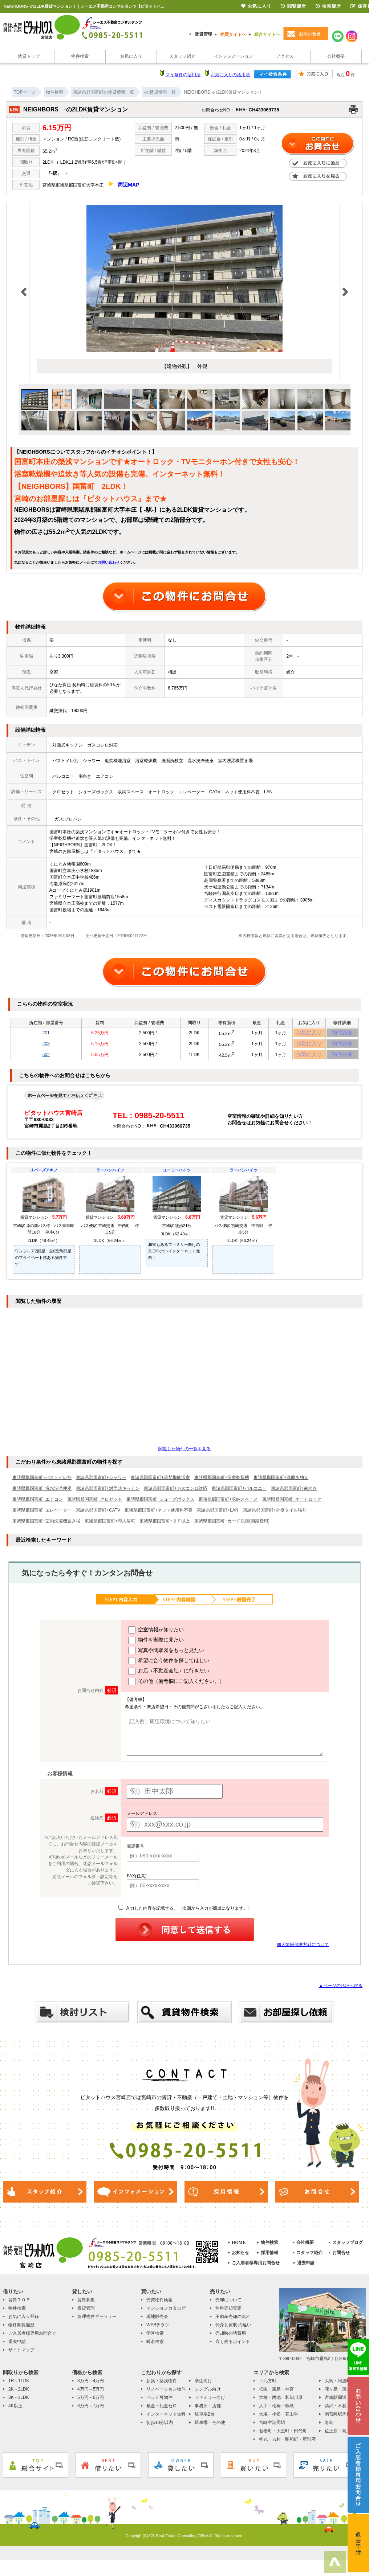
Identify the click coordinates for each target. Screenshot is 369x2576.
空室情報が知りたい (156, 1635)
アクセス (284, 56)
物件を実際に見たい (156, 1645)
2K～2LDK (18, 2394)
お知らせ (240, 2258)
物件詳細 (342, 1033)
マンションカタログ (166, 2313)
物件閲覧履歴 (21, 2330)
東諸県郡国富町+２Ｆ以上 (164, 1526)
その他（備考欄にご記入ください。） (176, 1686)
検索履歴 (328, 6)
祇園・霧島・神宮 (276, 2394)
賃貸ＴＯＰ (19, 2305)
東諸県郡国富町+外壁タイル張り (275, 1515)
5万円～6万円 (90, 2402)
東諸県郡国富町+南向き (294, 1493)
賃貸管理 (203, 34)
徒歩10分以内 (159, 2427)
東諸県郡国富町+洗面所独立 (281, 1482)
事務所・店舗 (208, 2411)
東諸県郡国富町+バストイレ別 (42, 1482)
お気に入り (131, 56)
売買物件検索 (159, 2305)
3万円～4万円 (90, 2386)
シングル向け (208, 2394)
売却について (228, 2305)
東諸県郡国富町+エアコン (37, 1504)
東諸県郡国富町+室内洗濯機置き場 (46, 1526)
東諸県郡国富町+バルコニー (239, 1493)
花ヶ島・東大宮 (340, 2394)
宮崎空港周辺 (272, 2427)
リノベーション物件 (166, 2394)
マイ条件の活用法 (183, 74)
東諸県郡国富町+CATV (98, 1515)
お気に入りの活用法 (230, 74)
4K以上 (15, 2411)
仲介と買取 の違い (233, 2330)
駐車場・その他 (210, 2427)
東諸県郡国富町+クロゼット (94, 1504)
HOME (239, 2247)
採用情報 (269, 2258)
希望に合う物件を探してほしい (168, 1666)
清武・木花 (335, 2411)
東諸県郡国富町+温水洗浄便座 (42, 1493)
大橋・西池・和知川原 (281, 2402)
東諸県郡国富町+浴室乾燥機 (221, 1482)
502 (46, 1059)
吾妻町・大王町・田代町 (283, 2436)
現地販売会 (157, 2321)
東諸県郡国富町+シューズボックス (160, 1504)
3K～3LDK (18, 2402)
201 (46, 1033)
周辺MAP (128, 185)
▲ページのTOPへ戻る (340, 1991)
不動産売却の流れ (232, 2321)
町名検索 (155, 2347)
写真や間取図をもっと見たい (166, 1656)
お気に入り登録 (23, 2321)
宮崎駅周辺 (335, 2402)
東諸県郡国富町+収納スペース (228, 1504)
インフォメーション (233, 56)
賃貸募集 (86, 2305)
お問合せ (341, 2258)
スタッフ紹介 (182, 56)
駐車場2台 (205, 2419)
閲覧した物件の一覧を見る (184, 1454)
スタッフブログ (347, 2247)
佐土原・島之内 (340, 2436)
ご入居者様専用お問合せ (256, 2268)
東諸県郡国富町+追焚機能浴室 (160, 1482)
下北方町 (267, 2386)
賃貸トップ (29, 56)
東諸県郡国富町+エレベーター (42, 1515)
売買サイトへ (233, 34)
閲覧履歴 (293, 6)
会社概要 (336, 56)
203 (46, 1046)
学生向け (203, 2386)
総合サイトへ (267, 34)
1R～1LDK (18, 2386)
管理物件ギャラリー (97, 2321)
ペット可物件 (159, 2402)
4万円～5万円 (90, 2394)
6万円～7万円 (90, 2411)
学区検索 (155, 2338)
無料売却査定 (228, 2313)
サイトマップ (21, 2355)
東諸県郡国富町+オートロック (291, 1504)
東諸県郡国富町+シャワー (101, 1482)
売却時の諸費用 (230, 2338)
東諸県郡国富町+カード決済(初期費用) (231, 1526)
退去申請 (306, 2268)
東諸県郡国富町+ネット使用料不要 (158, 1515)
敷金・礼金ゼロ (161, 2411)
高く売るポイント (232, 2347)
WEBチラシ (157, 2330)
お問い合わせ (108, 562)
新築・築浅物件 (161, 2386)
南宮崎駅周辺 (338, 2419)
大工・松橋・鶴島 (276, 2411)
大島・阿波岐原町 (342, 2386)
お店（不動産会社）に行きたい (168, 1676)
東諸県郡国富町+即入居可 (110, 1526)
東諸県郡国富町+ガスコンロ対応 (175, 1493)
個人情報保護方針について (303, 1950)
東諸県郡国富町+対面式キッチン (107, 1493)
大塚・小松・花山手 (278, 2419)
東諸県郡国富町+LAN (217, 1515)
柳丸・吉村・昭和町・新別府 (287, 2444)
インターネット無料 (166, 2419)
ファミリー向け (210, 2402)
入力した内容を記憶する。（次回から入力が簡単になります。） (185, 1913)
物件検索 (80, 56)
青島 (329, 2427)
